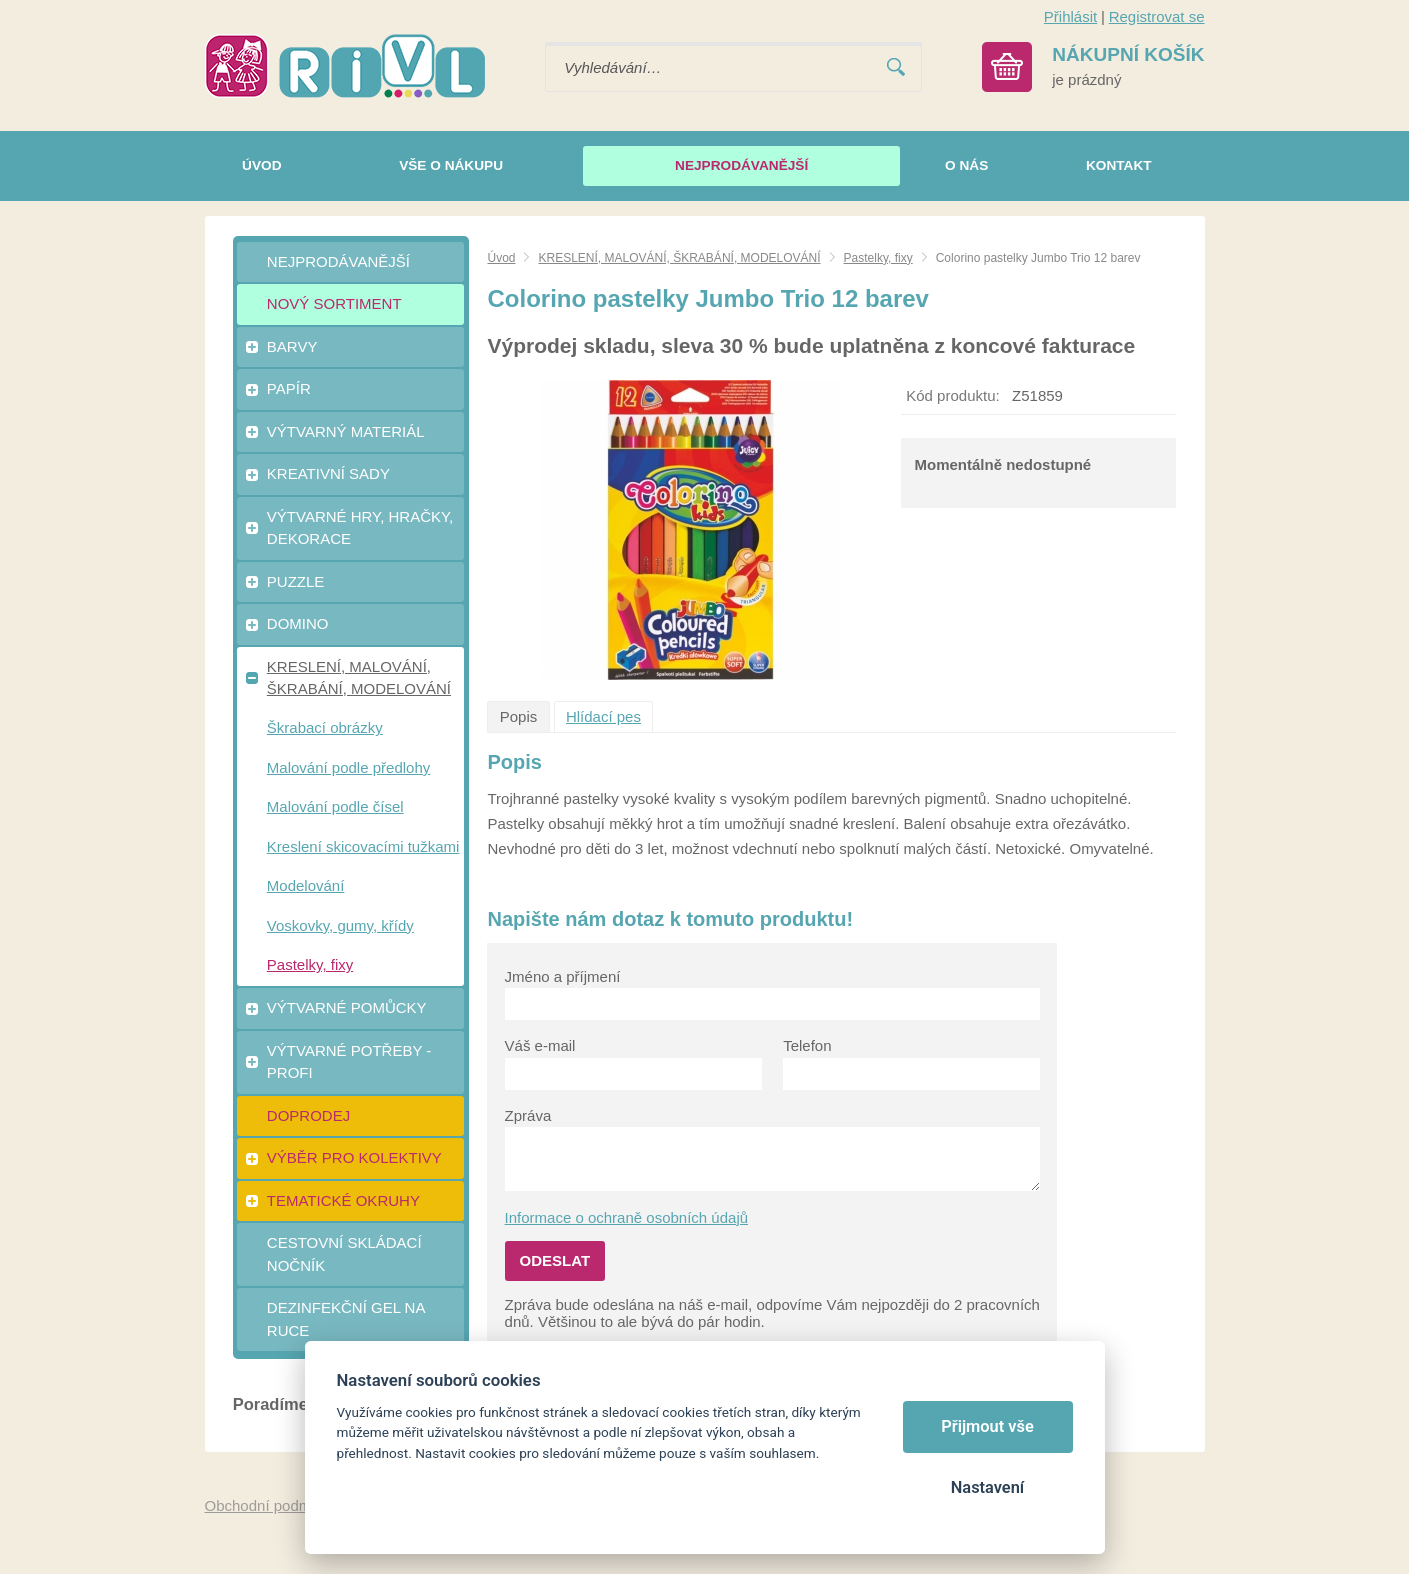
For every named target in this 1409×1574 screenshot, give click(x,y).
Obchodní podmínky (272, 1505)
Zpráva (528, 1115)
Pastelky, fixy (878, 258)
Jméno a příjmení (563, 976)
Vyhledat (896, 67)
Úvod (501, 258)
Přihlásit (1070, 16)
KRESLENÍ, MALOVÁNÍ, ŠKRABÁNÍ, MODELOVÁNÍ (679, 258)
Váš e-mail (540, 1045)
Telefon (807, 1045)
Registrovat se (1157, 16)
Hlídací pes (603, 716)
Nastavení (987, 1487)
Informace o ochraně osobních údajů (627, 1217)
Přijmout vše (987, 1426)
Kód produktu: (952, 395)
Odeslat (555, 1260)
